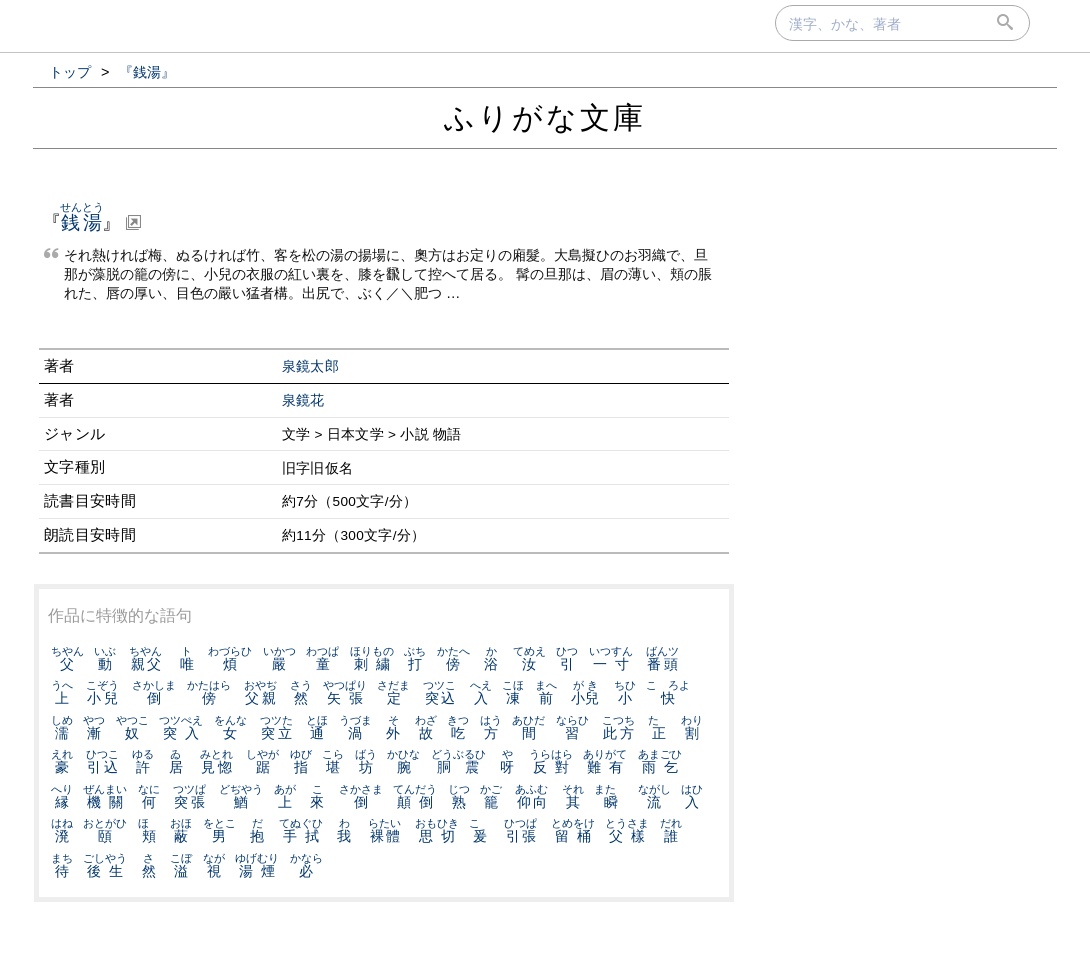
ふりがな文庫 (545, 117)
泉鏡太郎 (310, 366)
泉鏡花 (303, 400)
